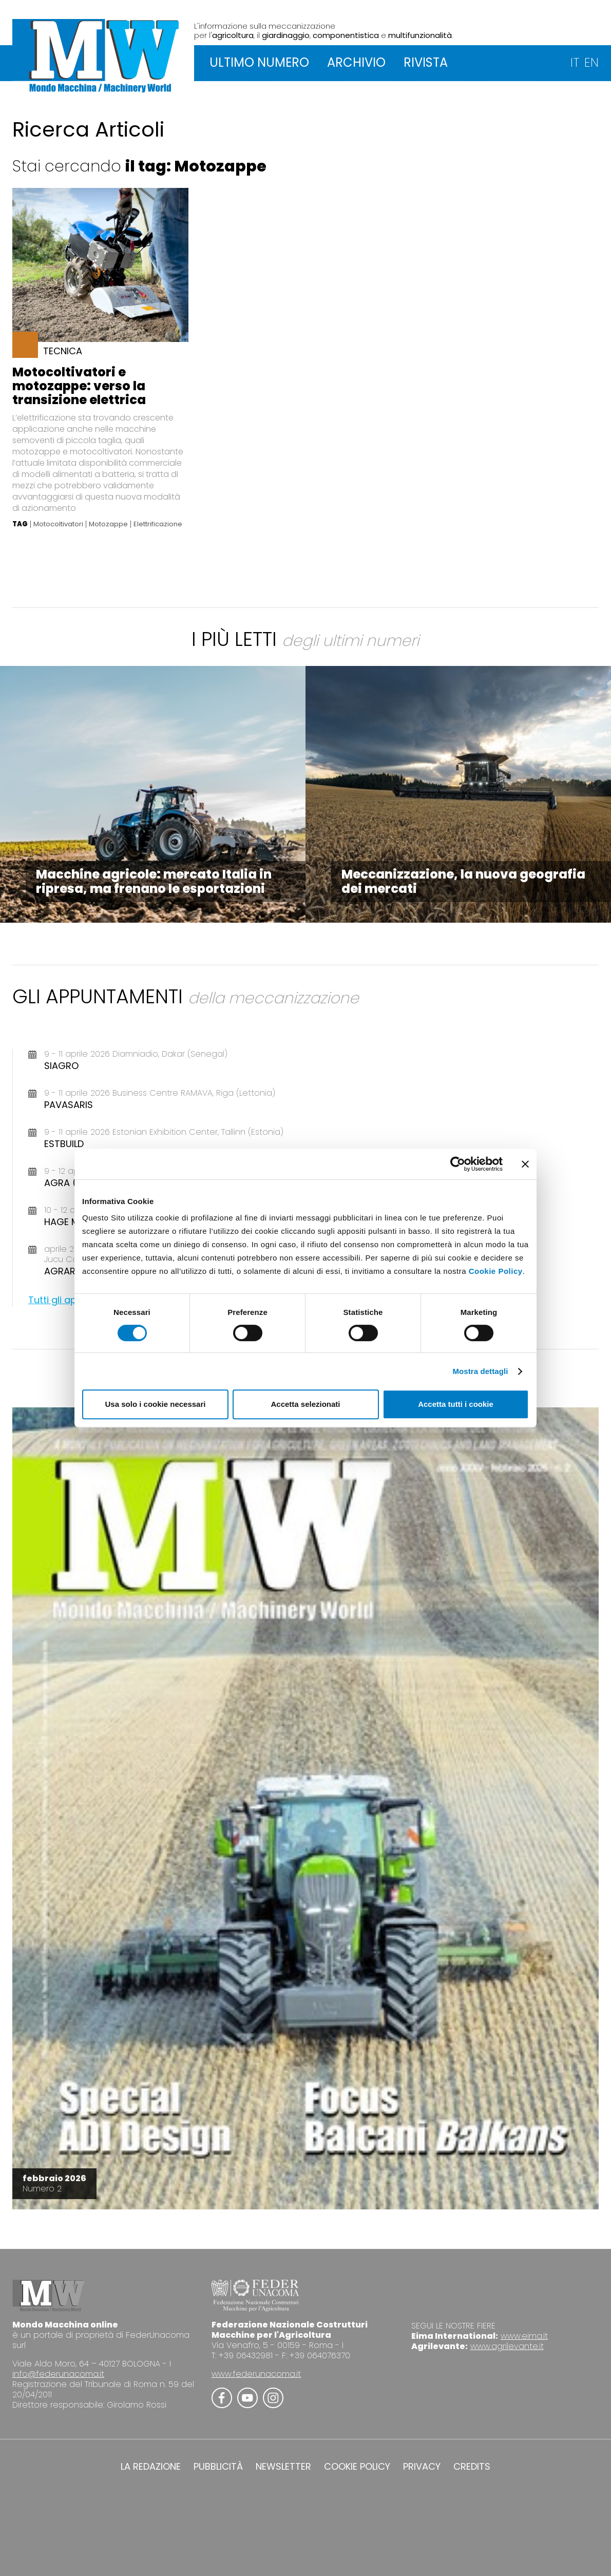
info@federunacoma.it (58, 2374)
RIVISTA (426, 62)
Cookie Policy (496, 1271)
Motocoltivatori (58, 524)
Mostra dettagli (480, 1371)
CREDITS (471, 2466)
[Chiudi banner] (525, 1164)
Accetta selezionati (305, 1404)
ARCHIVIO (356, 62)
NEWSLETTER (283, 2466)
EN (591, 62)
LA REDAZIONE (151, 2466)
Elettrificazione (157, 524)
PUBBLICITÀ (218, 2466)
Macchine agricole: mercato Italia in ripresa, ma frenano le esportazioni (154, 881)
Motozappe (108, 524)
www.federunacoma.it (256, 2374)
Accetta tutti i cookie (455, 1404)
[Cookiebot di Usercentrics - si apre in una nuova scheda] (458, 1164)
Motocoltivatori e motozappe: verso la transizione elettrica (79, 386)
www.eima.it (524, 2336)
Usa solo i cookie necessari (155, 1404)
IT (574, 62)
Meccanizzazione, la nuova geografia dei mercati (463, 881)
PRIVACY (422, 2466)
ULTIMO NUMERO (259, 62)
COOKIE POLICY (357, 2466)
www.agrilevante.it (507, 2346)
